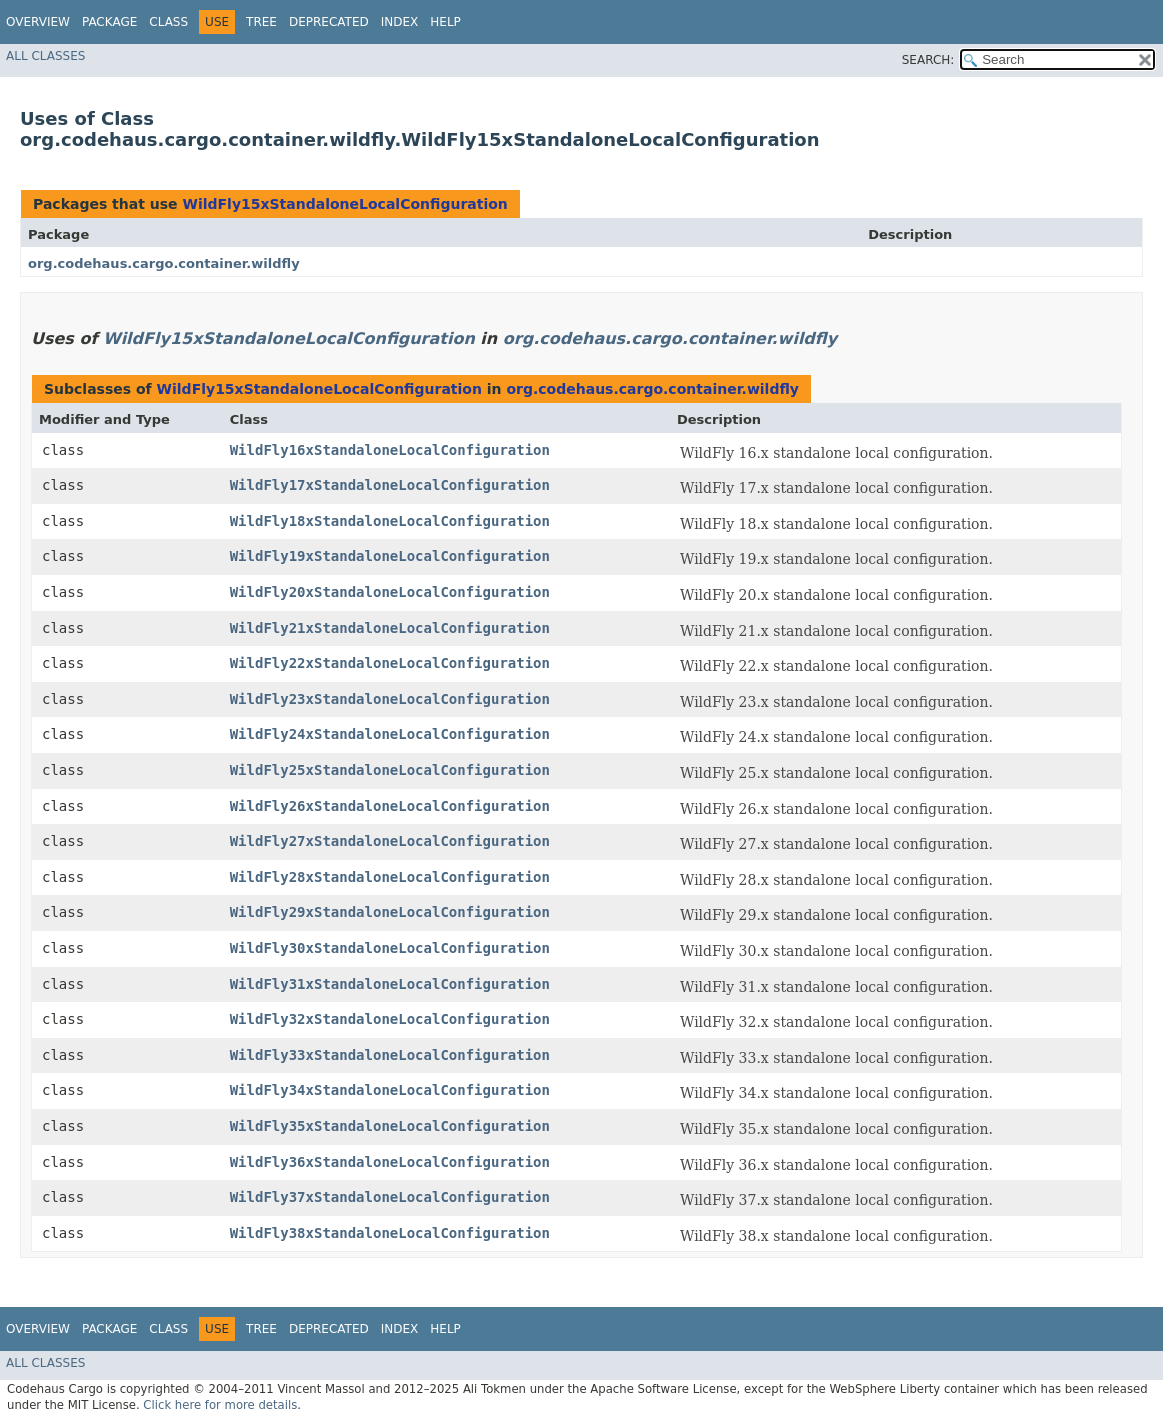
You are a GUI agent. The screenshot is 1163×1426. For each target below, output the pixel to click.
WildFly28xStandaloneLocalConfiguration (390, 877)
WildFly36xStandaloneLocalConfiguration (390, 1162)
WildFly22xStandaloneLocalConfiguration (390, 663)
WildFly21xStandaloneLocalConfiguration (390, 628)
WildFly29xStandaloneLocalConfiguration (390, 912)
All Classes (45, 56)
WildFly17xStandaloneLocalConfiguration (390, 485)
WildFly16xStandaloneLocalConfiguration (390, 450)
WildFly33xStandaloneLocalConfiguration (390, 1055)
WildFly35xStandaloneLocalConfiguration (390, 1126)
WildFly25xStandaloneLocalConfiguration (390, 770)
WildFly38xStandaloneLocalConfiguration (390, 1233)
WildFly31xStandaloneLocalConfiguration (390, 984)
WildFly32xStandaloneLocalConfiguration (390, 1019)
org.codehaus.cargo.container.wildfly (164, 263)
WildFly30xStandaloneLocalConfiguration (390, 948)
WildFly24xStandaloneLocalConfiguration (390, 734)
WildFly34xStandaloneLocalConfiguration (390, 1090)
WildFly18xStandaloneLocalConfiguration (390, 521)
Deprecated (329, 22)
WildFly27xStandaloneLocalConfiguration (390, 841)
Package (109, 22)
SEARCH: (928, 60)
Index (400, 22)
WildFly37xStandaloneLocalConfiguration (390, 1197)
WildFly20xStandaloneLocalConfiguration (390, 592)
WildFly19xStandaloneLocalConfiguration (390, 556)
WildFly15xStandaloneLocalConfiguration (344, 204)
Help (445, 22)
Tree (261, 22)
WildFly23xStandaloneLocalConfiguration (390, 699)
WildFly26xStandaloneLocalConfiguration (390, 806)
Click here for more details (220, 1405)
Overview (38, 22)
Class (168, 22)
